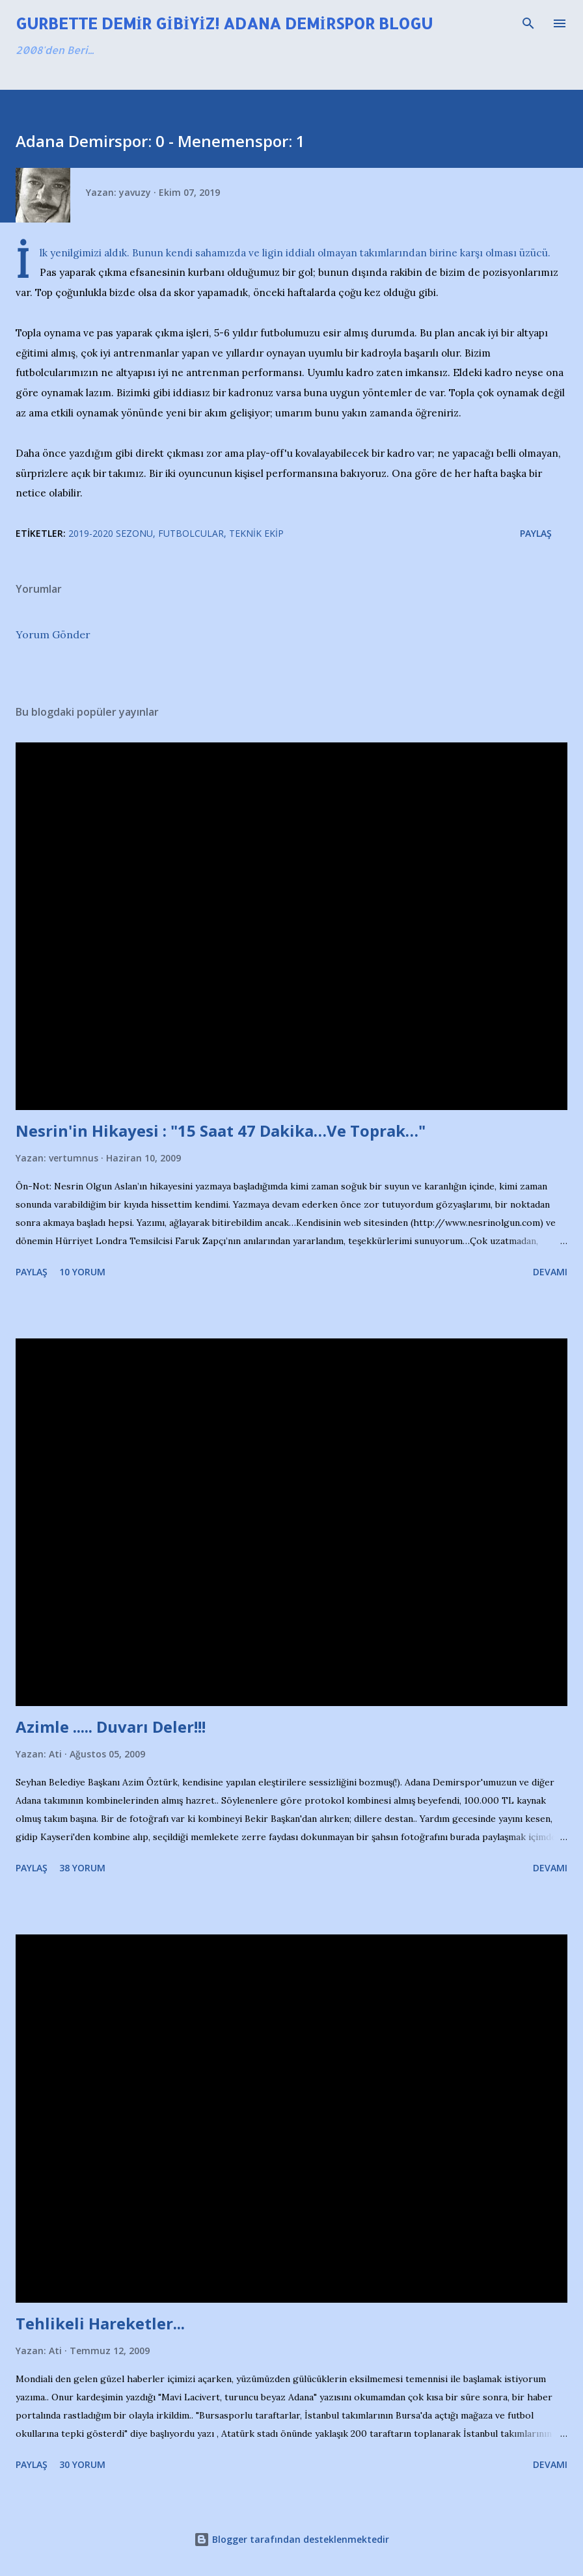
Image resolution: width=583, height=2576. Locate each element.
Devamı (550, 1272)
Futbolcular (191, 533)
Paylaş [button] (536, 533)
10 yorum (82, 1272)
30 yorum (82, 2464)
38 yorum (82, 1868)
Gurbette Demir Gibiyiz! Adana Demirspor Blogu (224, 23)
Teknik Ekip (256, 533)
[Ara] (528, 23)
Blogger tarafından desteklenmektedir (291, 2539)
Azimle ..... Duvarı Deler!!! (111, 1726)
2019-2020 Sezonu (110, 533)
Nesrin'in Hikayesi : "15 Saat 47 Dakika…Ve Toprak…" (221, 1130)
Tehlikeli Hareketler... (100, 2323)
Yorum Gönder (53, 634)
